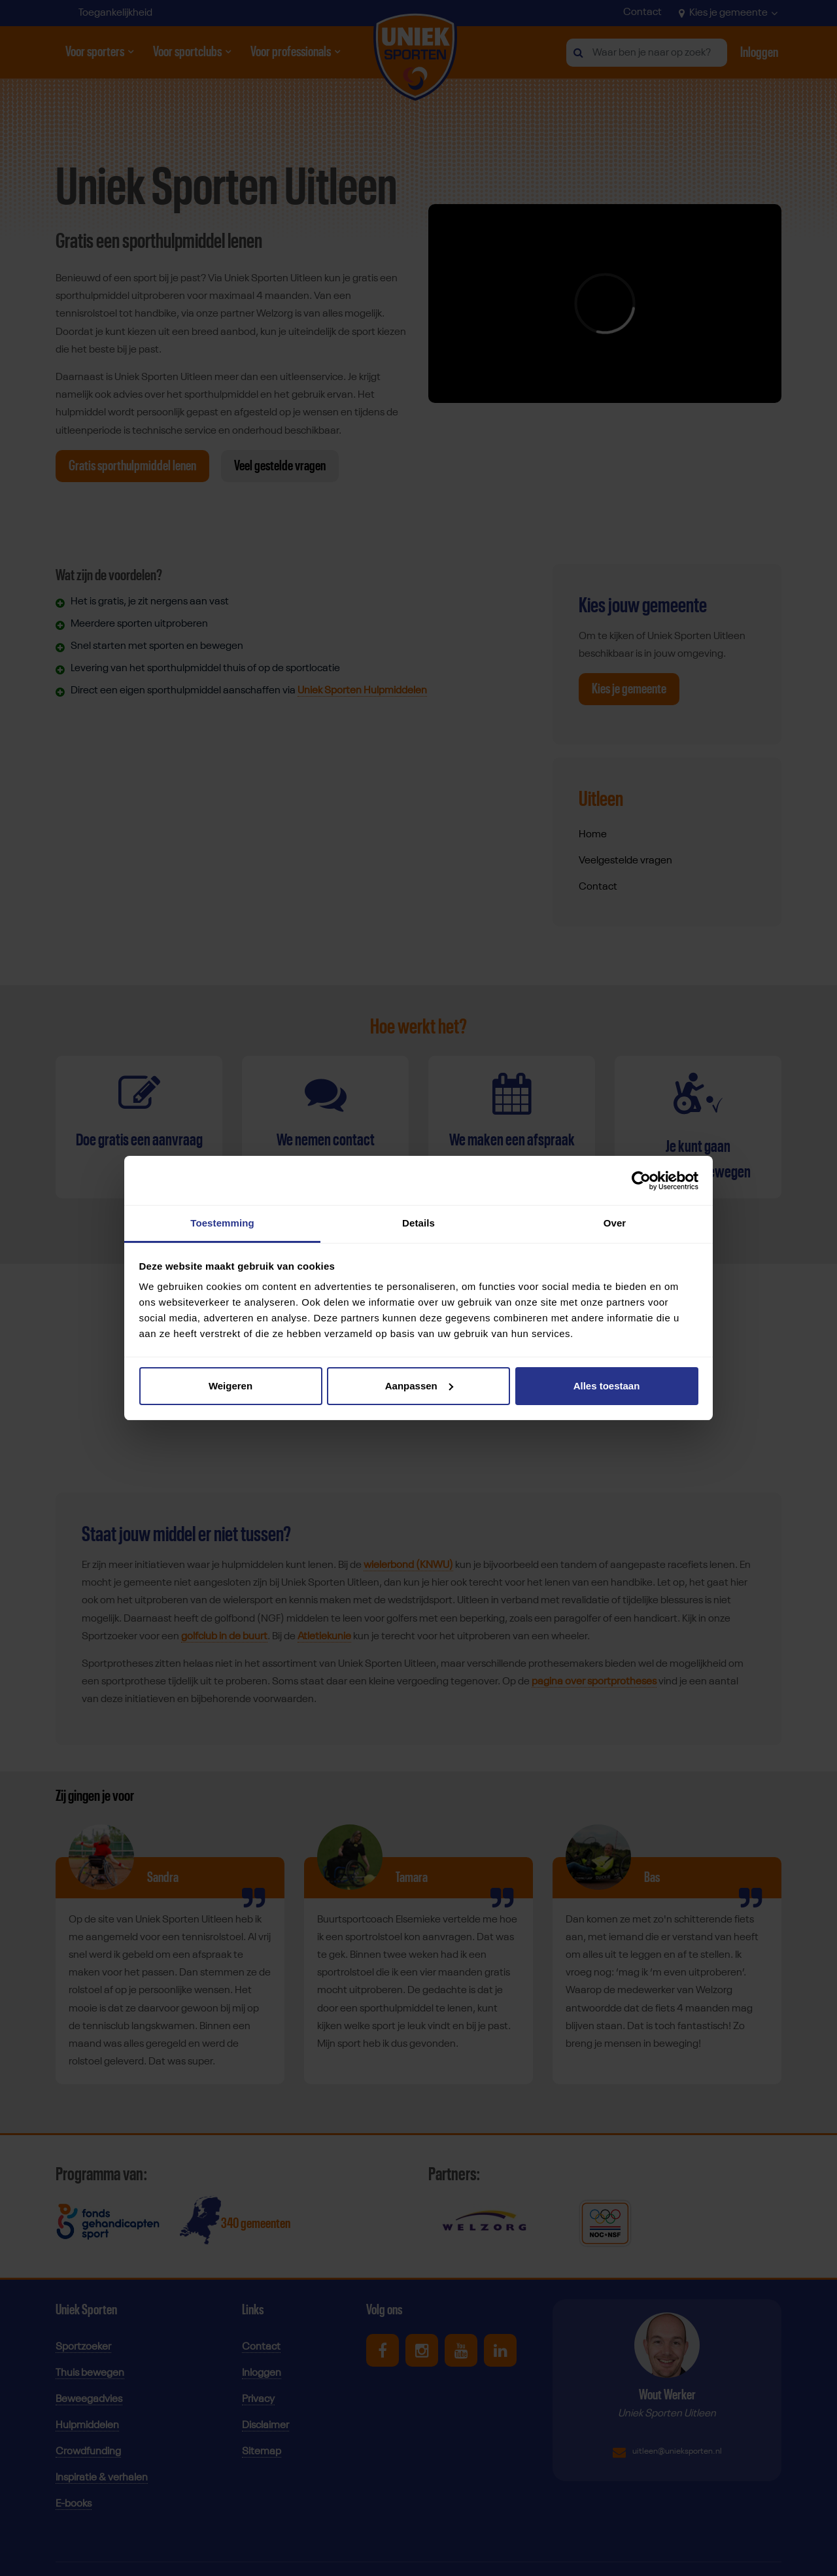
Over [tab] (615, 1222)
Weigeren (230, 1385)
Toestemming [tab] (222, 1222)
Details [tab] (418, 1222)
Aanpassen (419, 1385)
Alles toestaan (606, 1385)
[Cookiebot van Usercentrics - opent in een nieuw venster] (641, 1181)
